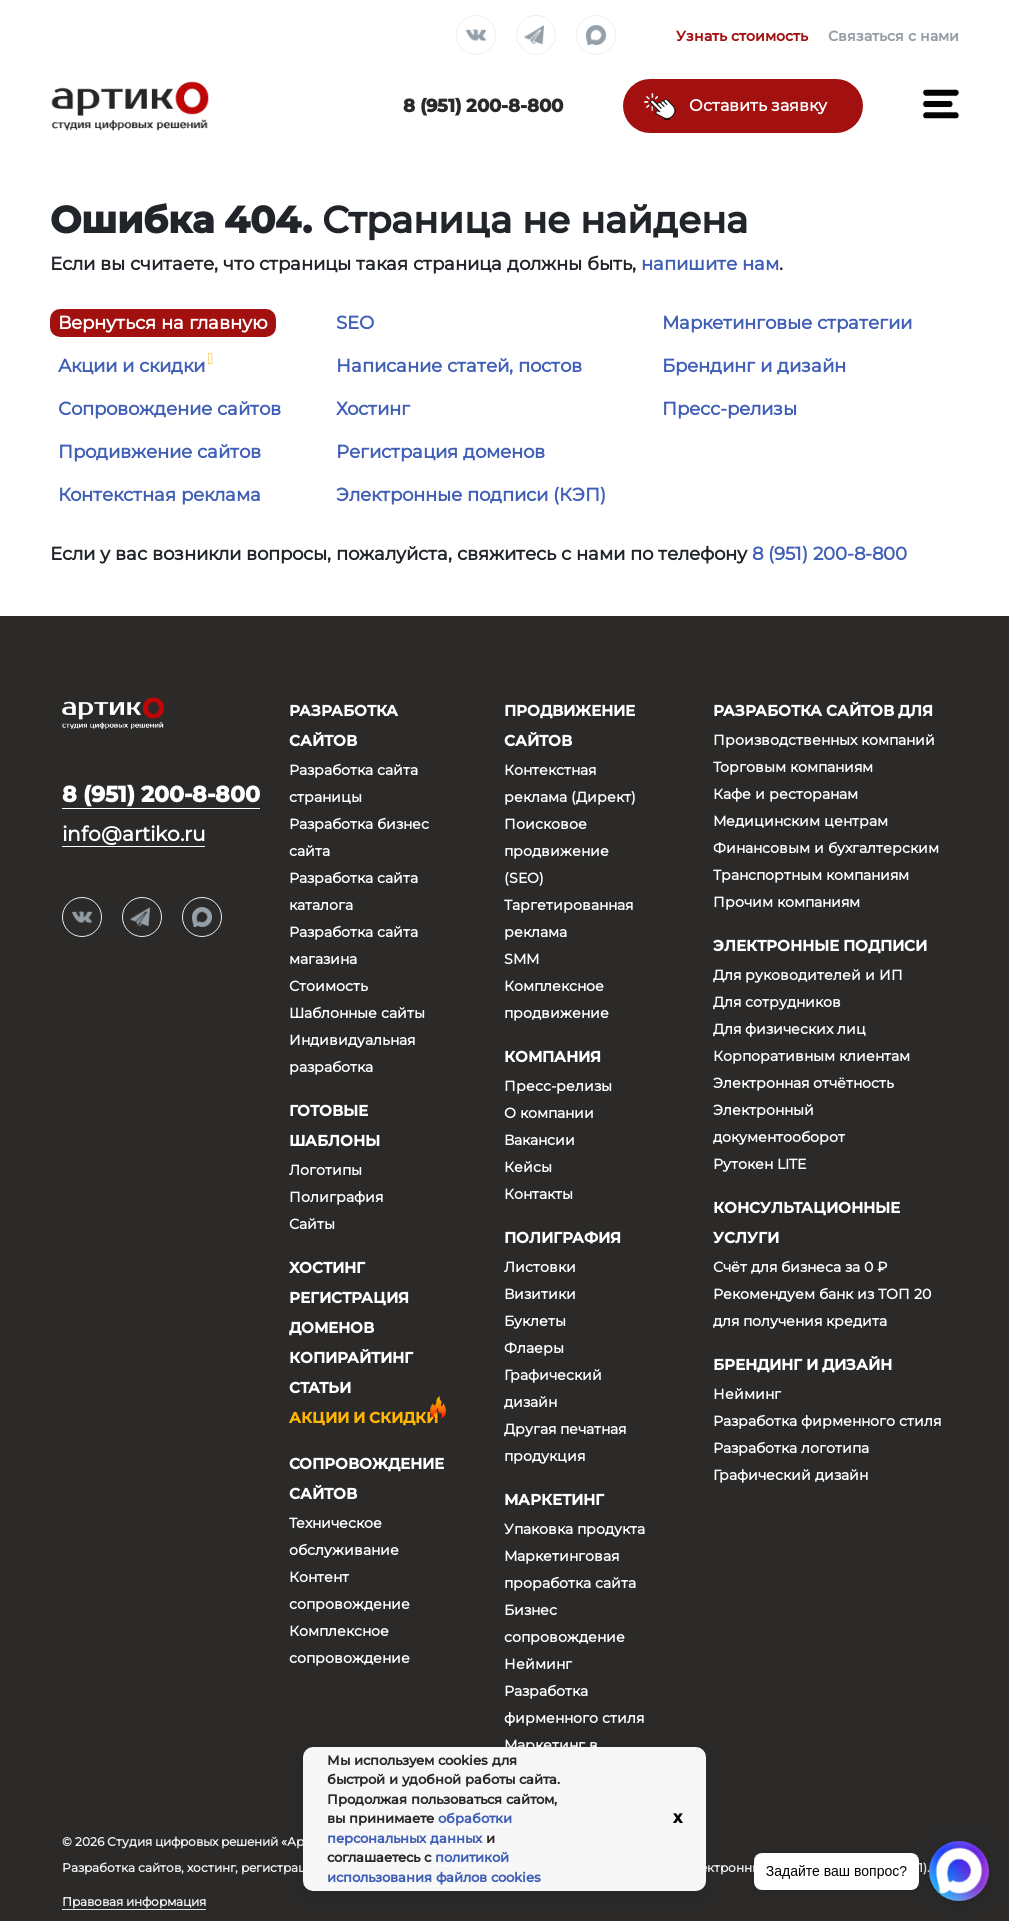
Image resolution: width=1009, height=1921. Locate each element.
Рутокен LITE (759, 1164)
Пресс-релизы (729, 409)
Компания (552, 1056)
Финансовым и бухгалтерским (826, 848)
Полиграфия (336, 1197)
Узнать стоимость (742, 36)
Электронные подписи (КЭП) (471, 495)
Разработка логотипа (791, 1448)
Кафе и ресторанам (785, 794)
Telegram (536, 36)
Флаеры (534, 1348)
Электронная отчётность (803, 1083)
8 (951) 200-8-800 (829, 554)
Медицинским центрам (800, 821)
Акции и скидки (131, 366)
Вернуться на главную (163, 323)
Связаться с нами (893, 36)
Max (596, 36)
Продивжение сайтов (159, 452)
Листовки (540, 1267)
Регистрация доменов (440, 452)
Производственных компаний (824, 740)
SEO (355, 323)
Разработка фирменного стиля (827, 1421)
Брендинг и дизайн (754, 366)
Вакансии (539, 1140)
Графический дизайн (790, 1475)
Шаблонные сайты (357, 1013)
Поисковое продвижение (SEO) (556, 851)
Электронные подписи (820, 945)
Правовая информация (134, 1901)
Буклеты (535, 1321)
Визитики (540, 1294)
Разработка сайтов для (823, 710)
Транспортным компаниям (811, 875)
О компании (549, 1113)
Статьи (320, 1387)
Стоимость (328, 986)
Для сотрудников (777, 1002)
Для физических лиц (789, 1029)
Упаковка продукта (574, 1529)
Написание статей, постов (459, 366)
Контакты (538, 1194)
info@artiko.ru (133, 834)
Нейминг (538, 1664)
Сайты (312, 1224)
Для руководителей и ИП (808, 975)
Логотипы (325, 1170)
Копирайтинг (351, 1357)
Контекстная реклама (159, 495)
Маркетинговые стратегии (787, 323)
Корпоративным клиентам (811, 1056)
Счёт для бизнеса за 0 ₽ (800, 1267)
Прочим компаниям (786, 902)
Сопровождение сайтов (169, 409)
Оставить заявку (758, 105)
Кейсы (528, 1167)
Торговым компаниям (793, 767)
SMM (521, 959)
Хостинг (373, 409)
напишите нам (710, 264)
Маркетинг (554, 1499)
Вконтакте (476, 36)
